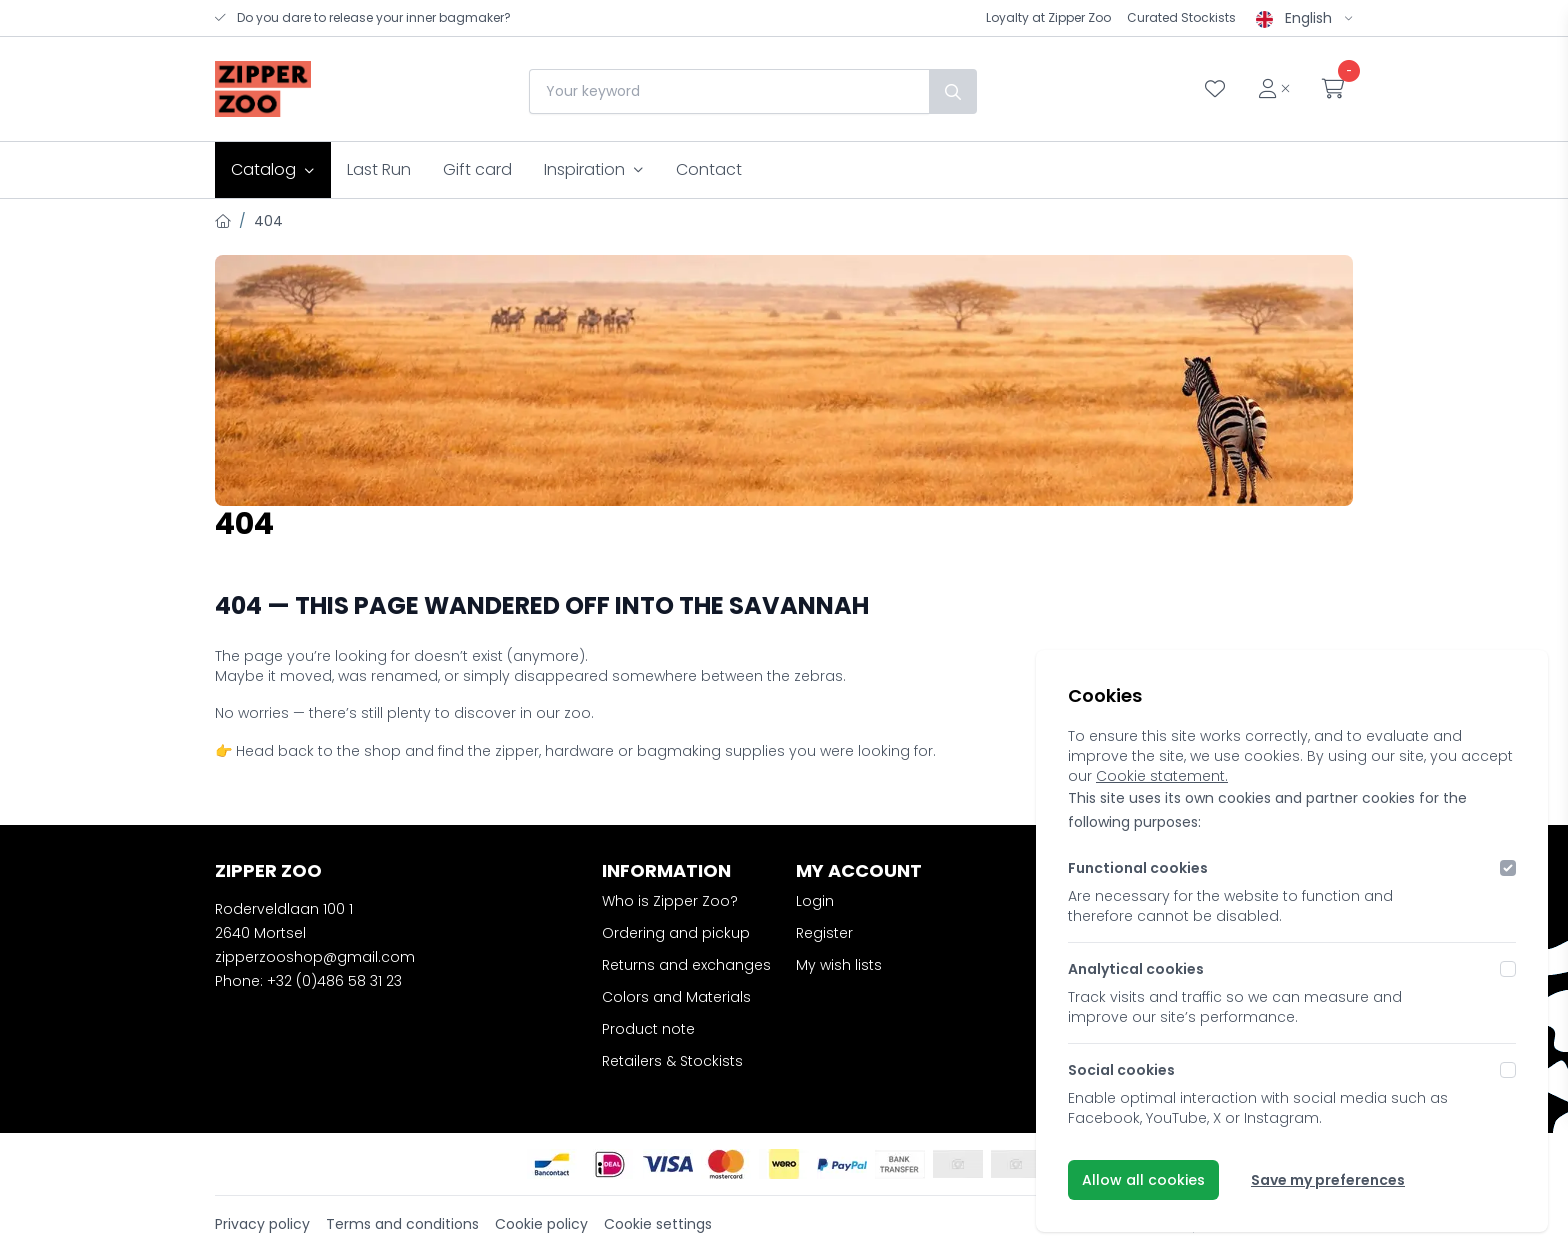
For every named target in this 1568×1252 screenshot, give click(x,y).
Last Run (379, 169)
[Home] (223, 221)
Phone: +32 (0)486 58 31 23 (308, 981)
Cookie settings (658, 1224)
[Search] (952, 91)
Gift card (477, 169)
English (1304, 18)
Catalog (273, 169)
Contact (709, 169)
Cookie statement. (1162, 776)
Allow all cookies (1143, 1180)
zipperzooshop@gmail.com (315, 957)
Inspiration (594, 169)
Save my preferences (1328, 1180)
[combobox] (728, 91)
